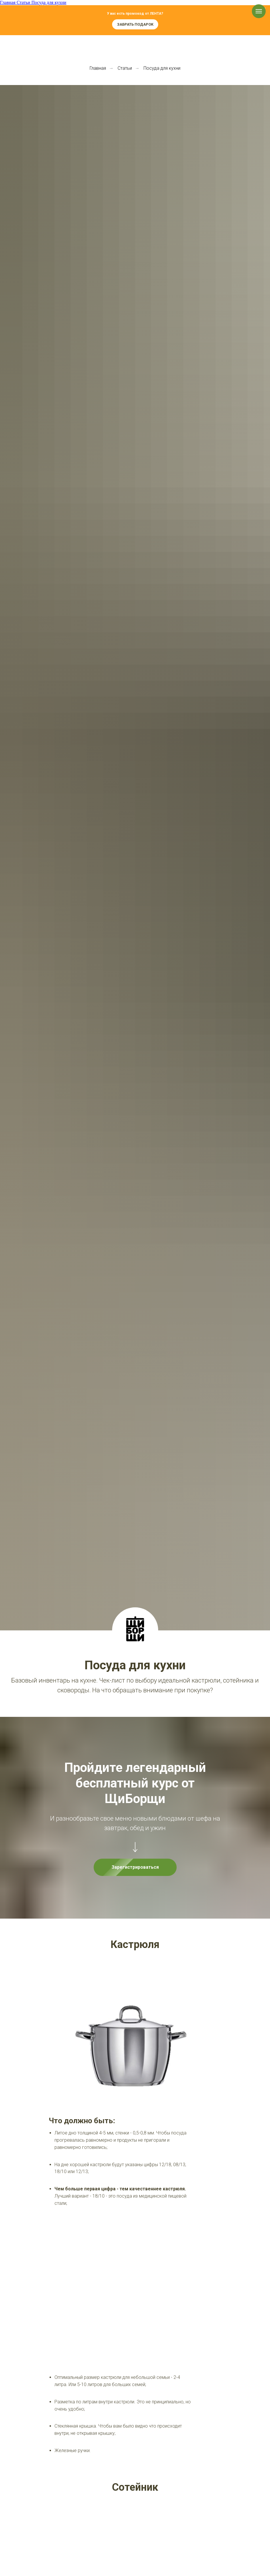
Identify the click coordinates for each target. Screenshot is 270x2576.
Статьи (125, 68)
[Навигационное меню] (259, 11)
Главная (98, 68)
